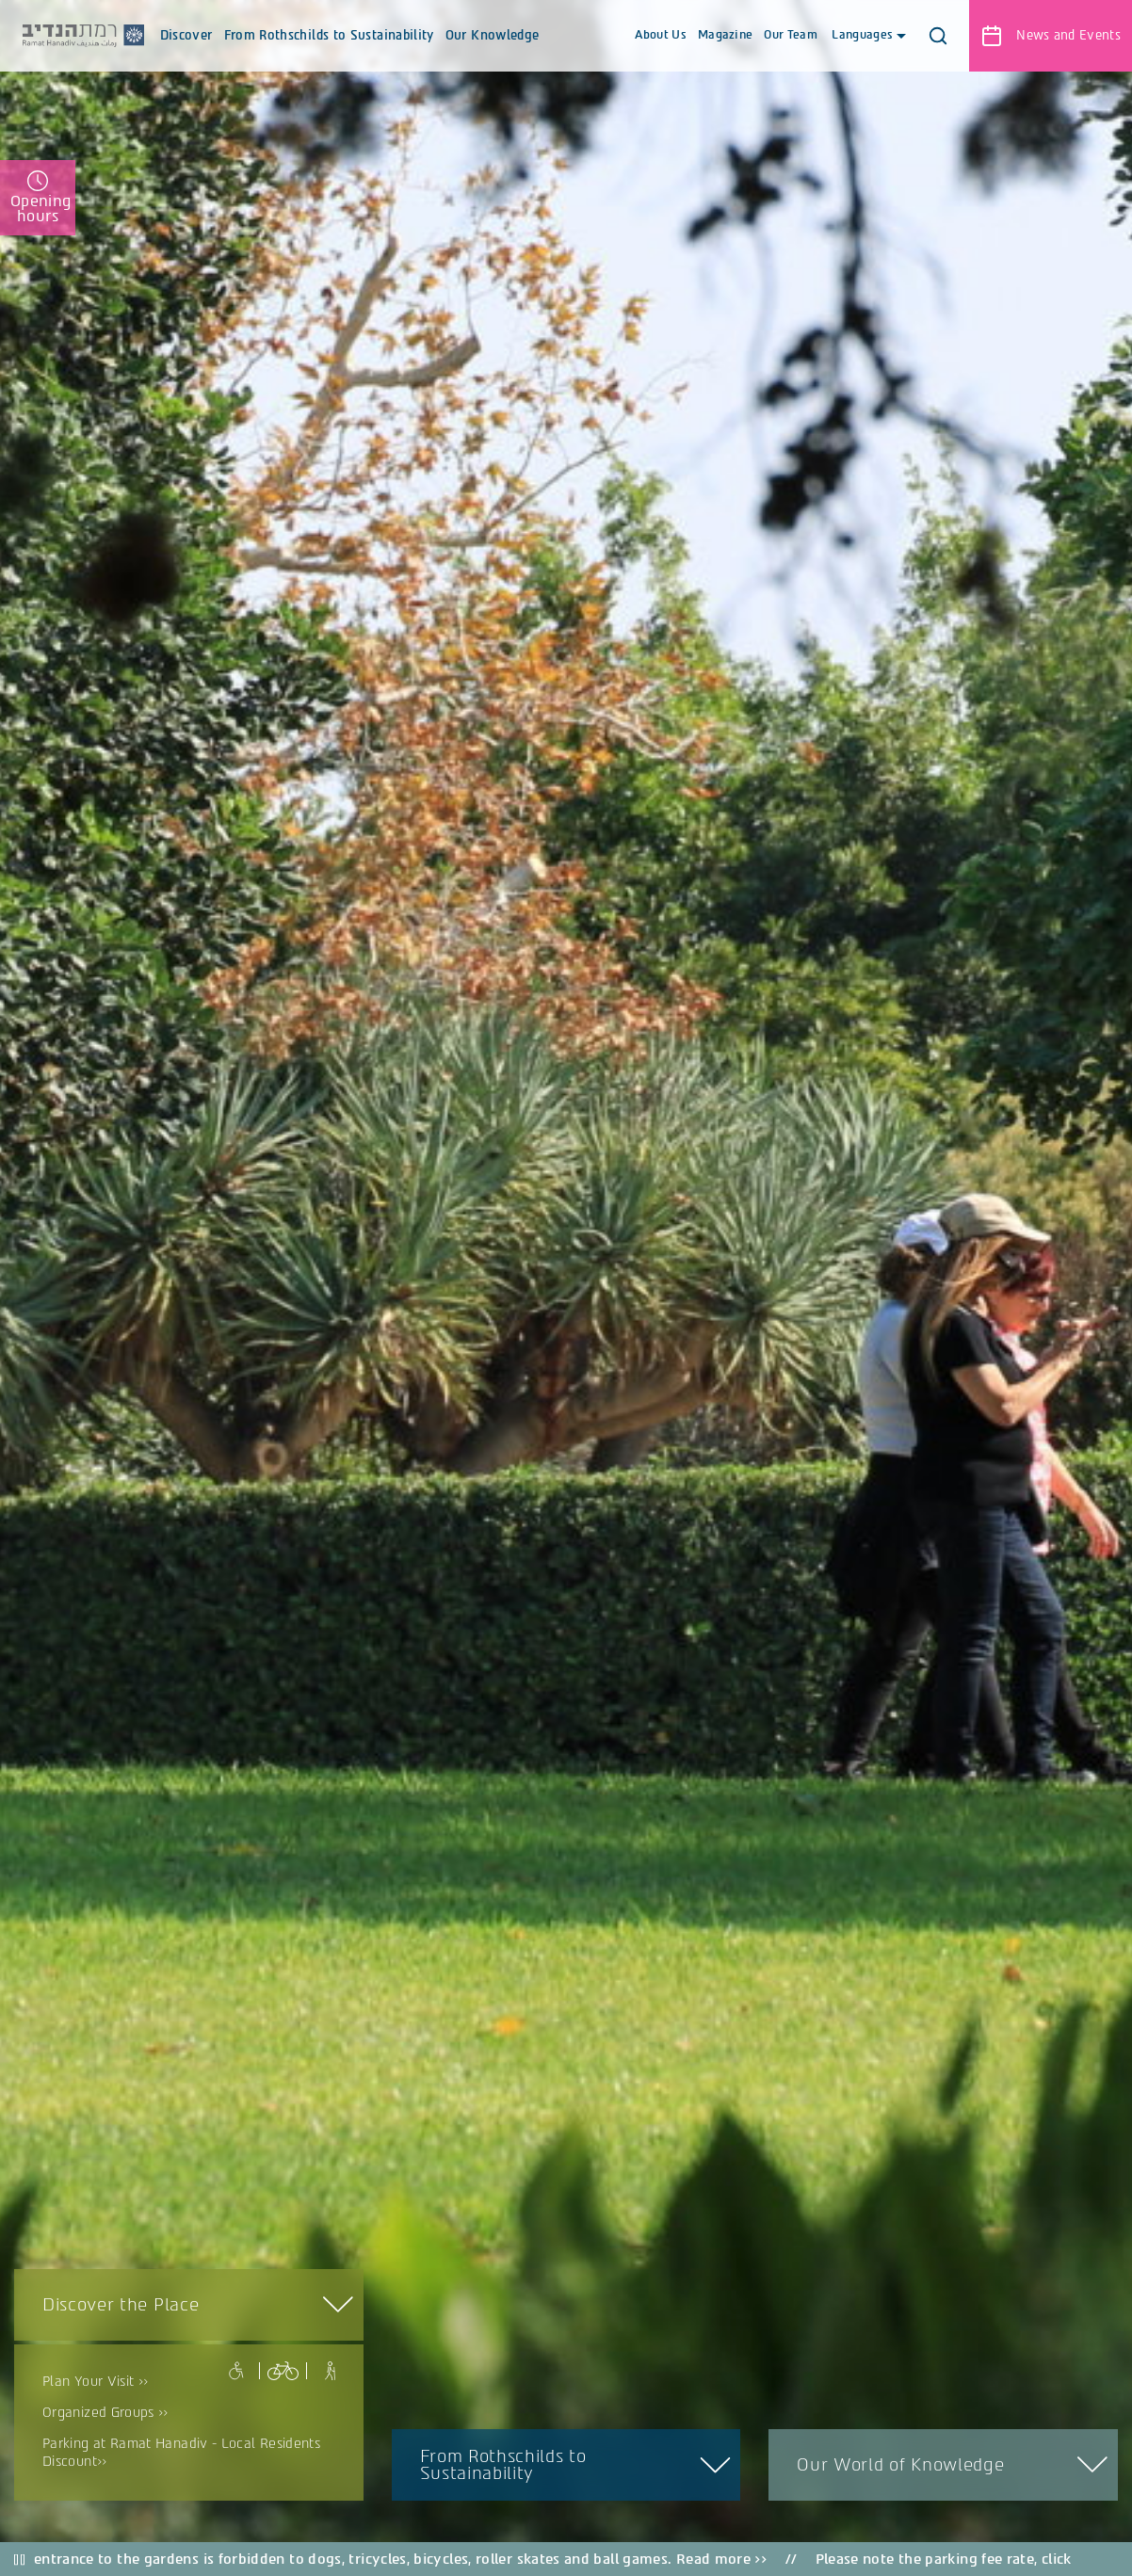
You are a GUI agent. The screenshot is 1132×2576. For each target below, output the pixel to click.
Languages (867, 34)
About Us (661, 34)
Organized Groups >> (105, 2413)
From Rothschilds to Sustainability (329, 50)
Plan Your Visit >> (95, 2382)
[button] (938, 35)
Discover (186, 50)
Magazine (725, 34)
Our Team (790, 34)
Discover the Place (120, 2304)
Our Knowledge (492, 50)
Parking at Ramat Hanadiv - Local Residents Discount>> (181, 2453)
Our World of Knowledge (900, 2464)
